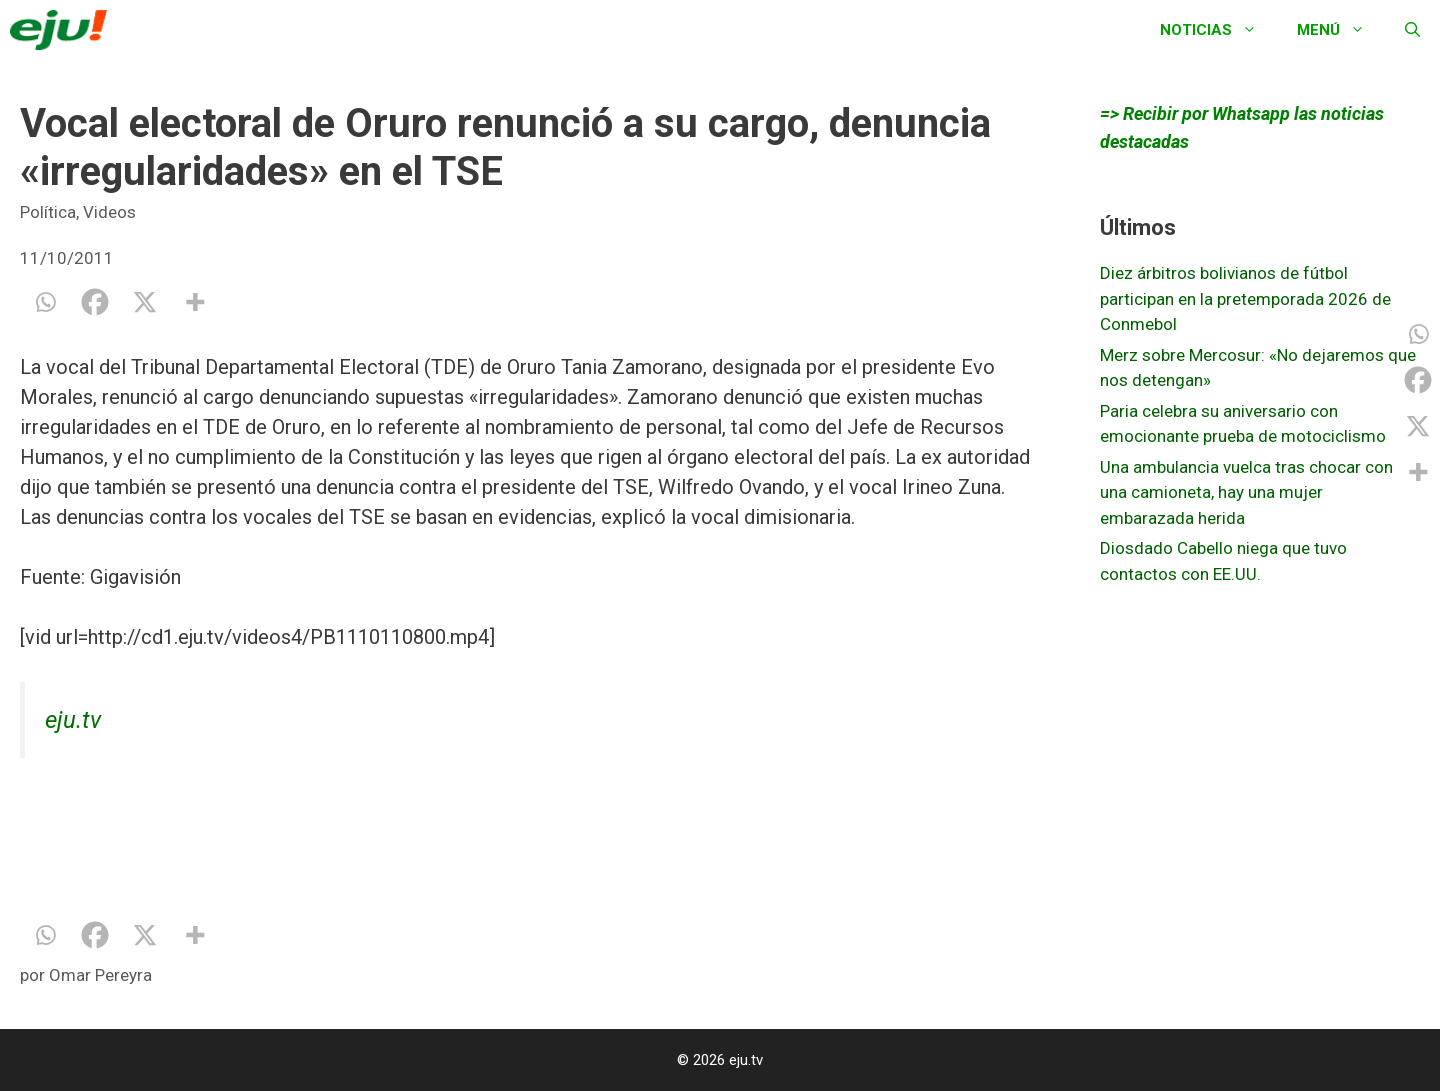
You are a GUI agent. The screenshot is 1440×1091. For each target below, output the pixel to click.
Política (48, 212)
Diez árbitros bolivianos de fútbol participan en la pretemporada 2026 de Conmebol (1245, 298)
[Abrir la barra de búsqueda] (1412, 30)
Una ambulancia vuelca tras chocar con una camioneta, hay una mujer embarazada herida (1246, 492)
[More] (195, 302)
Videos (109, 212)
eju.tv (73, 720)
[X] (145, 302)
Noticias (1218, 30)
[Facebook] (95, 302)
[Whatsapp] (45, 302)
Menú (1341, 30)
